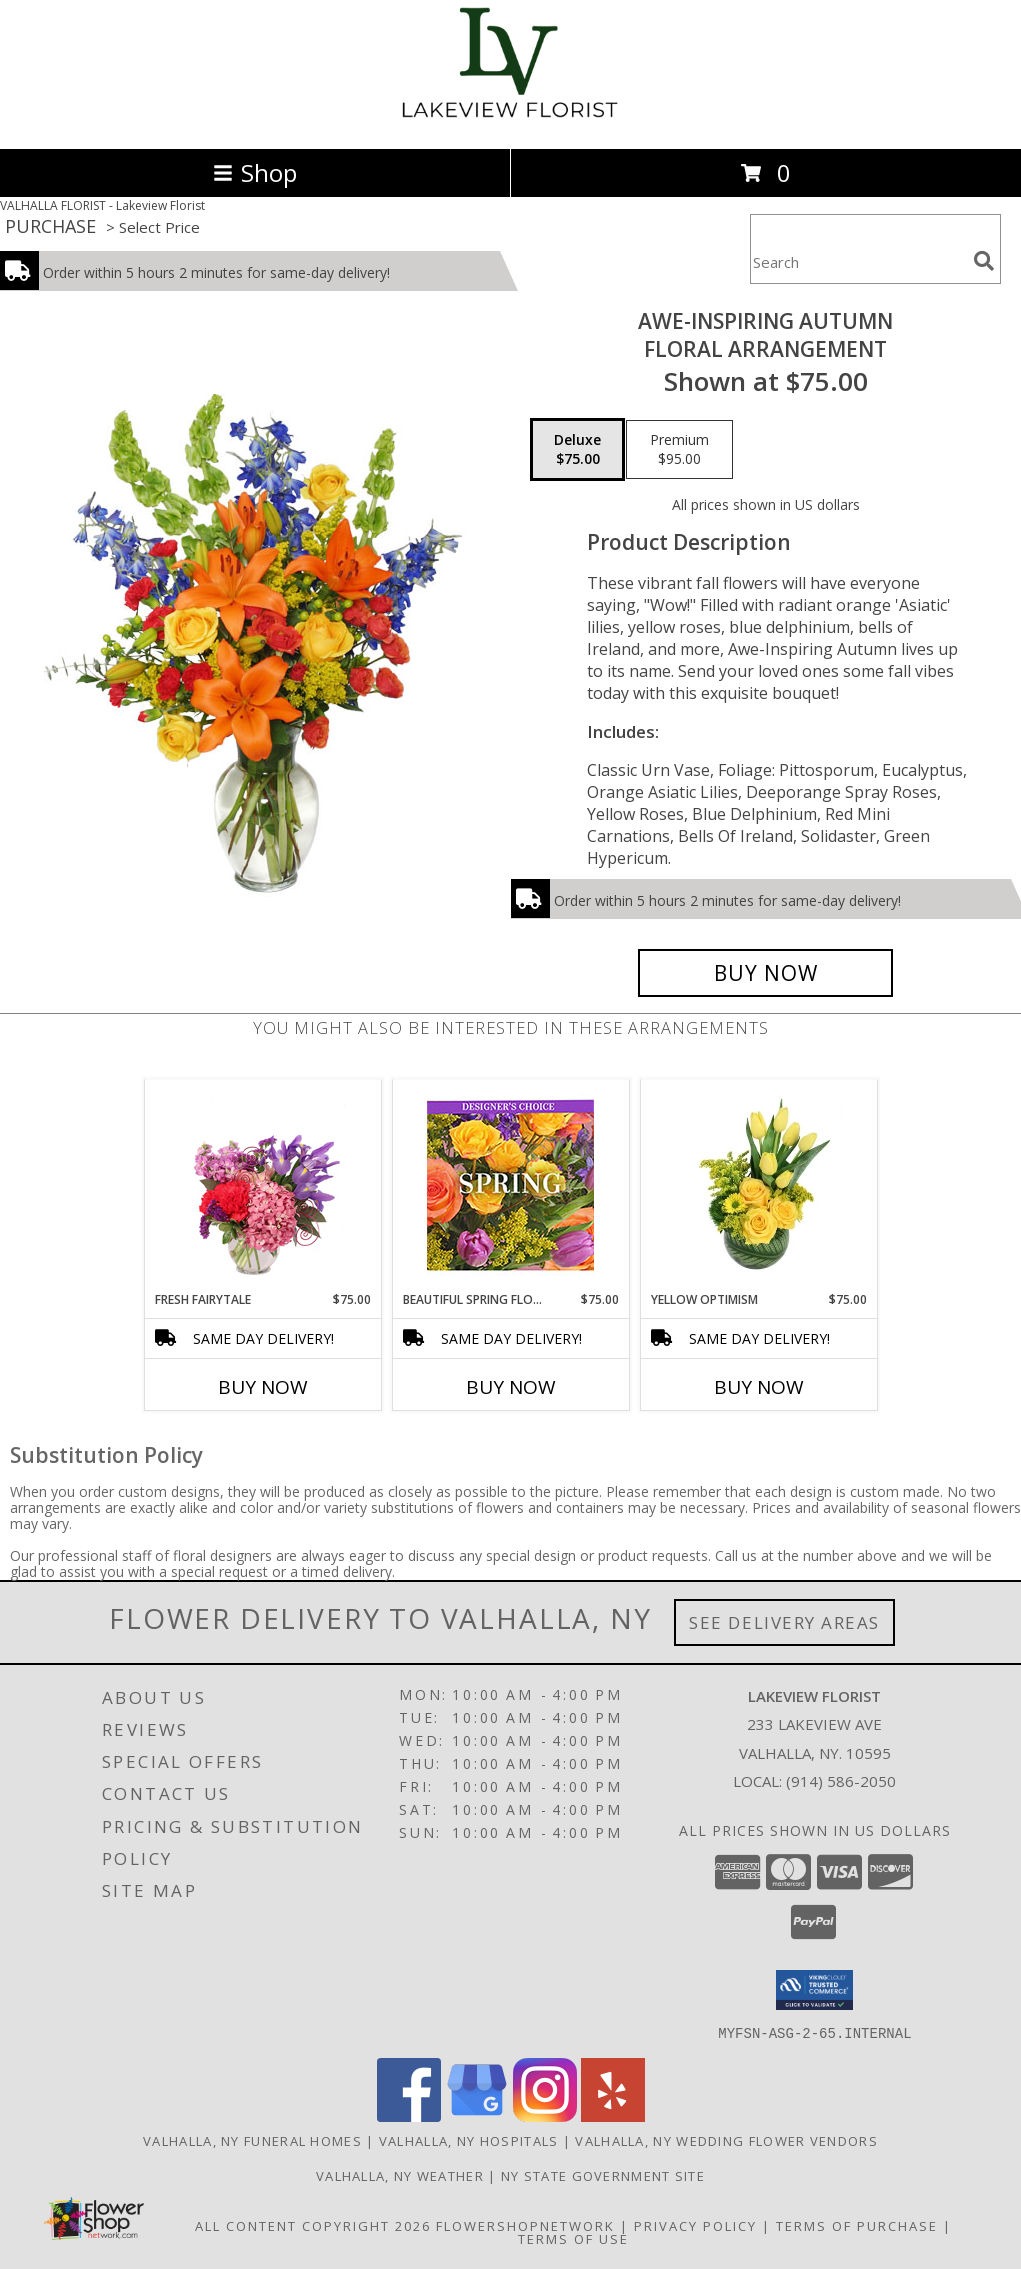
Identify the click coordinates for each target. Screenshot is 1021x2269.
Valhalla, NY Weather (400, 2175)
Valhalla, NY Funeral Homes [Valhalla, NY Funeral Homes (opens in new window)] (252, 2140)
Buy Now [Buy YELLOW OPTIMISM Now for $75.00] (759, 1387)
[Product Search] (858, 261)
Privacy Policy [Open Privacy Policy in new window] (695, 2225)
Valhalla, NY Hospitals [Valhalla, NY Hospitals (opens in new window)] (469, 2140)
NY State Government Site (603, 2175)
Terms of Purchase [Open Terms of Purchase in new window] (857, 2225)
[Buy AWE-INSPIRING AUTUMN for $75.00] (765, 973)
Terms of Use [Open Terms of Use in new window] (573, 2238)
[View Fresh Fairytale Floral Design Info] (262, 1185)
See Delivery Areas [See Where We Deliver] (784, 1622)
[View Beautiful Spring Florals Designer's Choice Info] (510, 1185)
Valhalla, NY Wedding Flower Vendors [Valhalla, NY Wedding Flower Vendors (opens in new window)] (726, 2140)
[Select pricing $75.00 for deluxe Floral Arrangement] (577, 450)
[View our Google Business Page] (477, 2115)
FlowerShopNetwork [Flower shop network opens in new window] (525, 2225)
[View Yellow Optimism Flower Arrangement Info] (758, 1185)
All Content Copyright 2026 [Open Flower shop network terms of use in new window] (313, 2225)
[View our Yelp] (613, 2115)
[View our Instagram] (545, 2115)
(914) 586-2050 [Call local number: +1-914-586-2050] (841, 1781)
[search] (984, 261)
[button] (814, 1990)
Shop (255, 172)
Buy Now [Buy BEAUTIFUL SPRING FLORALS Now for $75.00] (511, 1387)
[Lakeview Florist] (510, 119)
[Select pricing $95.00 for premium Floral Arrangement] (679, 450)
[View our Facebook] (409, 2115)
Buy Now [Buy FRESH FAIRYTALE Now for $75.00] (263, 1387)
